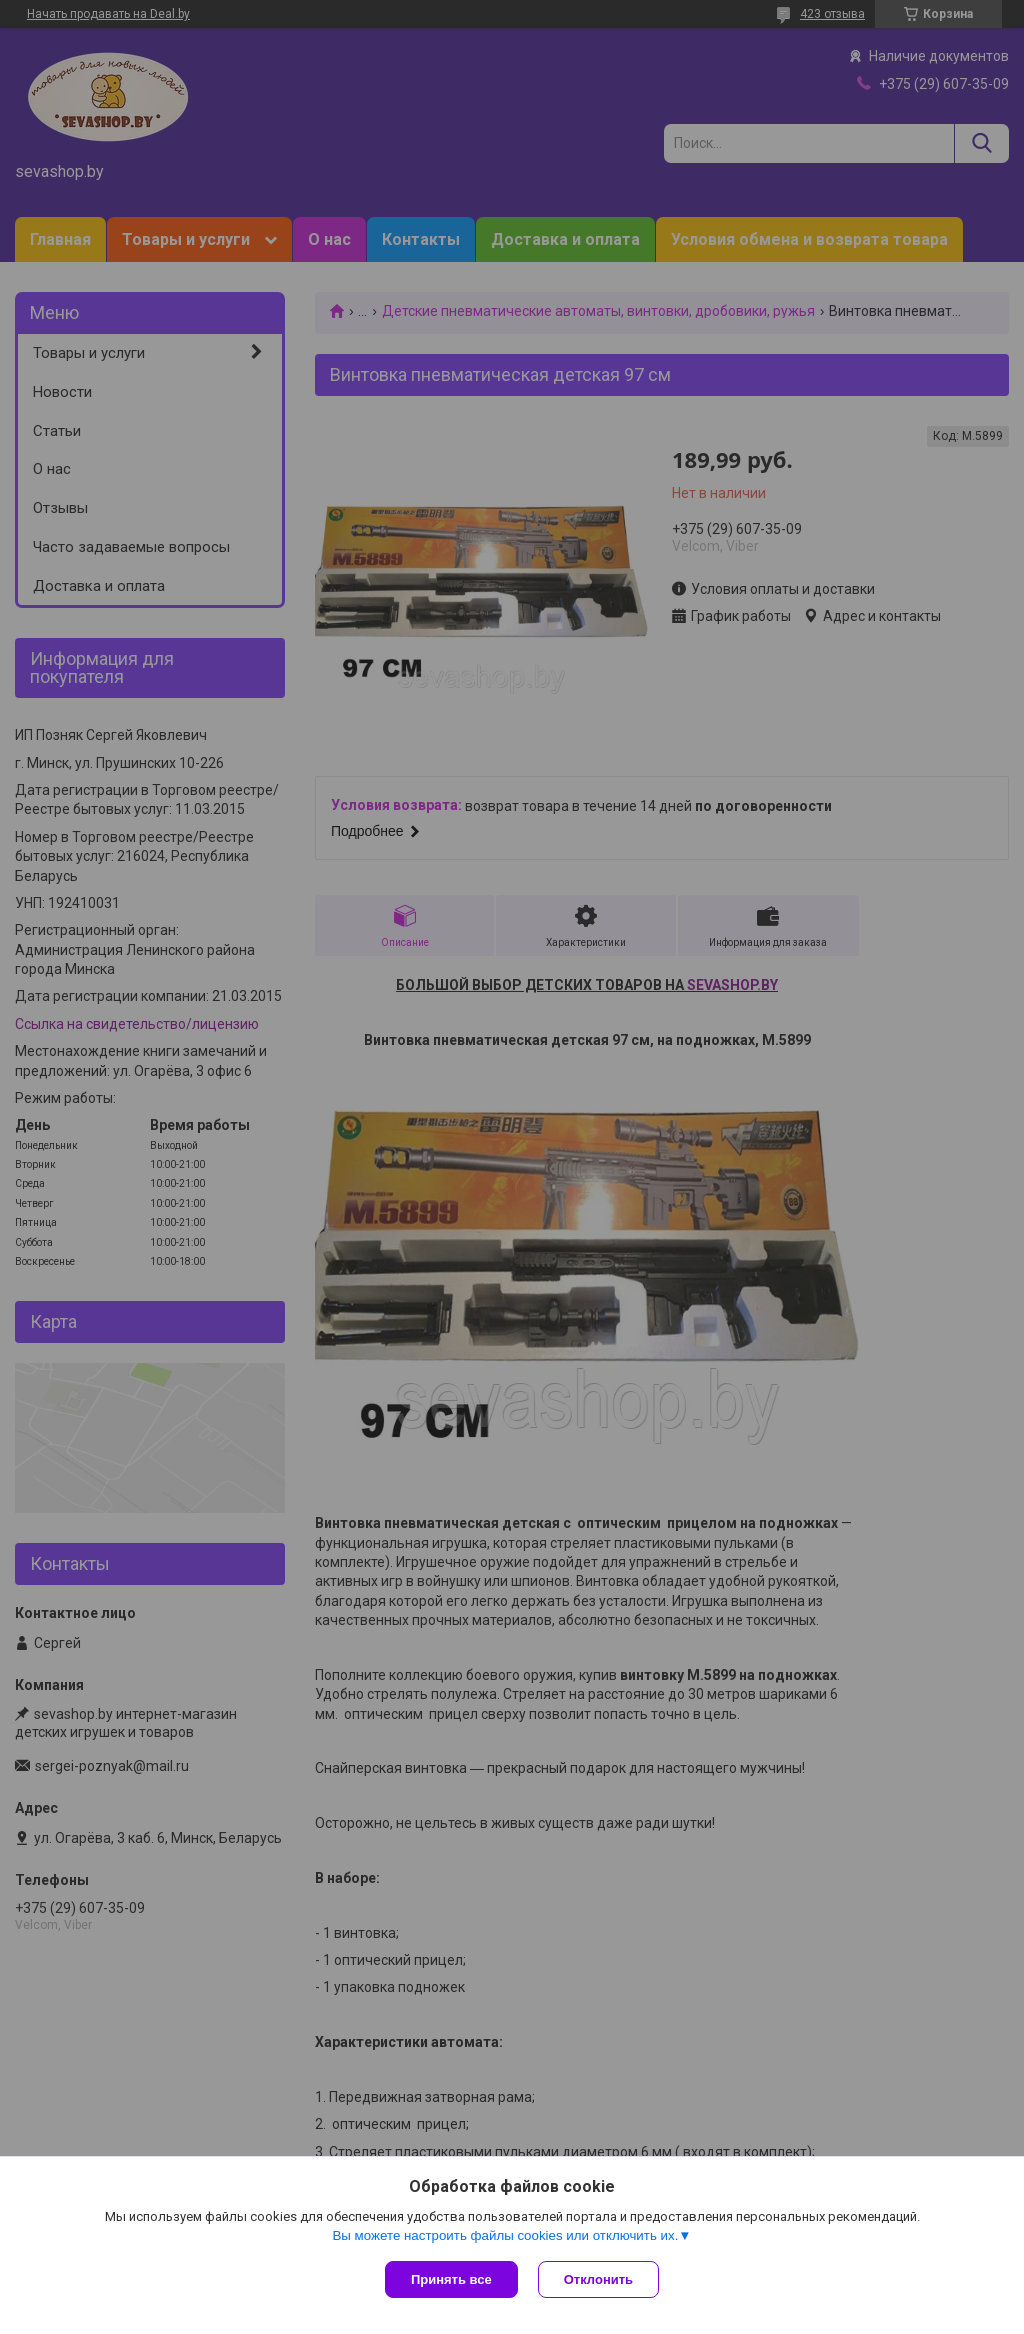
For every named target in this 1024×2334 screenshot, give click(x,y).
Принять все (451, 2279)
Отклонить (598, 2279)
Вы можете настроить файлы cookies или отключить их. (505, 2235)
